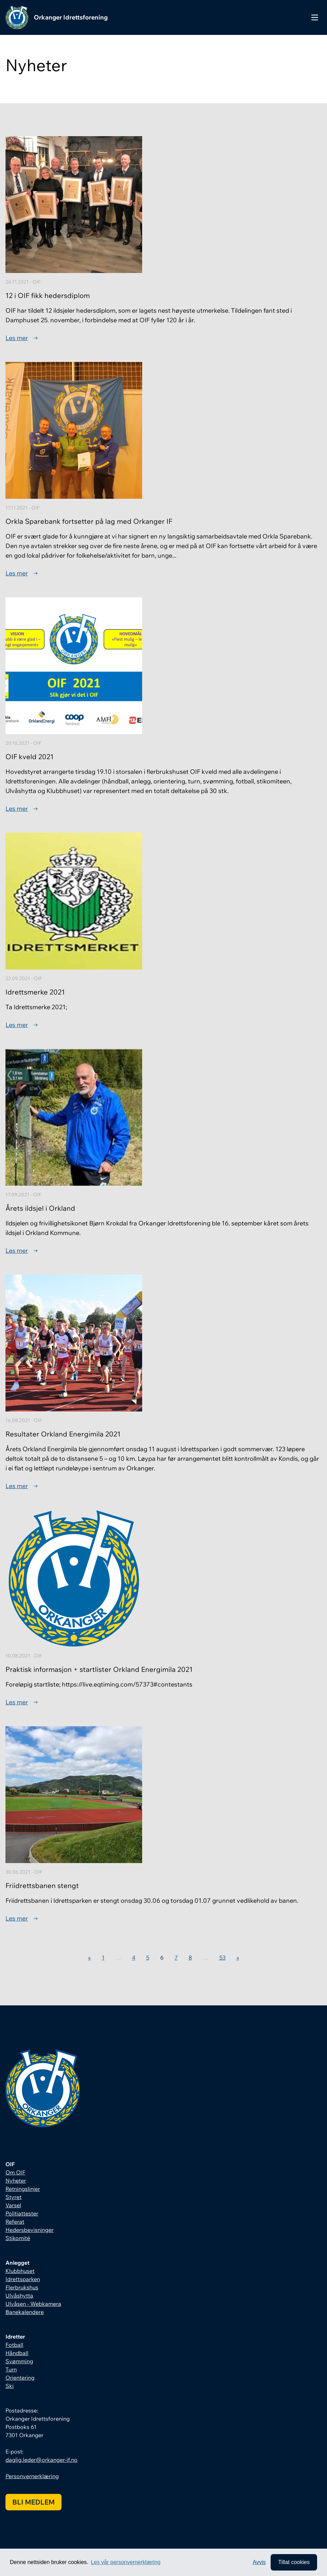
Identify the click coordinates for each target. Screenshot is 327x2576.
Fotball (14, 2344)
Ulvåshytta (19, 2295)
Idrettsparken (22, 2279)
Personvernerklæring (32, 2476)
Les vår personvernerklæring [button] (126, 2562)
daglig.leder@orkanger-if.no (41, 2459)
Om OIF (15, 2172)
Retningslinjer (22, 2188)
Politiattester (21, 2213)
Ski (9, 2385)
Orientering (20, 2377)
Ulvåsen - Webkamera (33, 2303)
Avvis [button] (259, 2562)
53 (222, 1957)
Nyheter (15, 2180)
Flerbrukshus (21, 2287)
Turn (11, 2369)
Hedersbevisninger (29, 2229)
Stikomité (17, 2238)
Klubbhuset (20, 2270)
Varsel (13, 2205)
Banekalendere (24, 2311)
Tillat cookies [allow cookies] (294, 2562)
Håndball (16, 2353)
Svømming (19, 2361)
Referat (14, 2221)
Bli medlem (33, 2502)
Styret (13, 2197)
